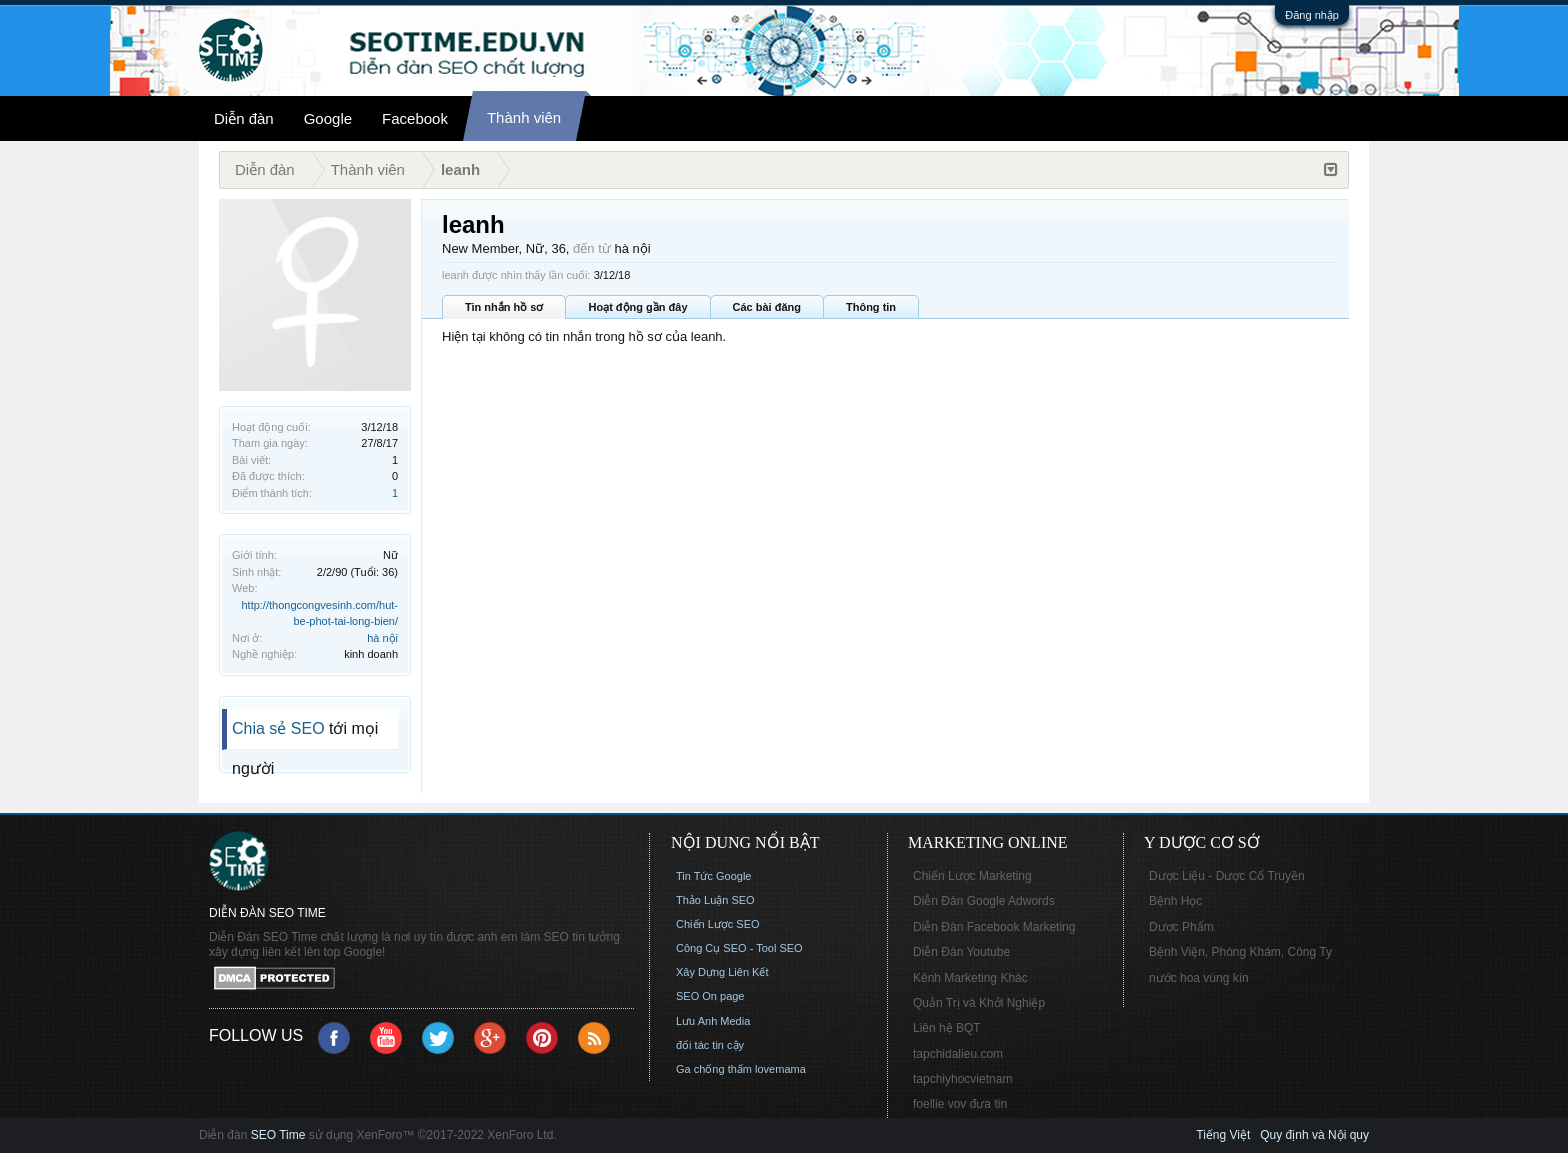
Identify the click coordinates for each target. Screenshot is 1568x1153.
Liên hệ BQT (947, 1028)
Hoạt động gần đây (637, 307)
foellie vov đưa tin (960, 1104)
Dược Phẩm (1181, 927)
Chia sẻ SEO (278, 728)
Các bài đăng (767, 307)
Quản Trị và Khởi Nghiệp (979, 1003)
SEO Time (278, 1135)
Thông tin (871, 307)
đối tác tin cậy (710, 1045)
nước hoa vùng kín (1199, 978)
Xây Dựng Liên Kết (722, 972)
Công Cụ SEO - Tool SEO (739, 948)
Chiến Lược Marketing (972, 876)
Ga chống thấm (714, 1069)
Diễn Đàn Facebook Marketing (994, 927)
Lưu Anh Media (713, 1021)
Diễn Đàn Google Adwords (984, 901)
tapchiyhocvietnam (962, 1079)
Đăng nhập (1312, 15)
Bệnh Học (1175, 901)
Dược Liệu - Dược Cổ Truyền (1227, 876)
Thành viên (524, 117)
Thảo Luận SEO (715, 900)
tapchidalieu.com (958, 1054)
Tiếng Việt (1223, 1135)
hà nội (382, 638)
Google (328, 118)
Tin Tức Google (713, 876)
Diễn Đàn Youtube (961, 952)
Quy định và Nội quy (1314, 1135)
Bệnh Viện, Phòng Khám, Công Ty (1240, 952)
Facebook (415, 118)
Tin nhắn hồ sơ (504, 307)
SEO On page (710, 996)
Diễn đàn (244, 118)
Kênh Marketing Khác (970, 978)
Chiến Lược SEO (718, 924)
